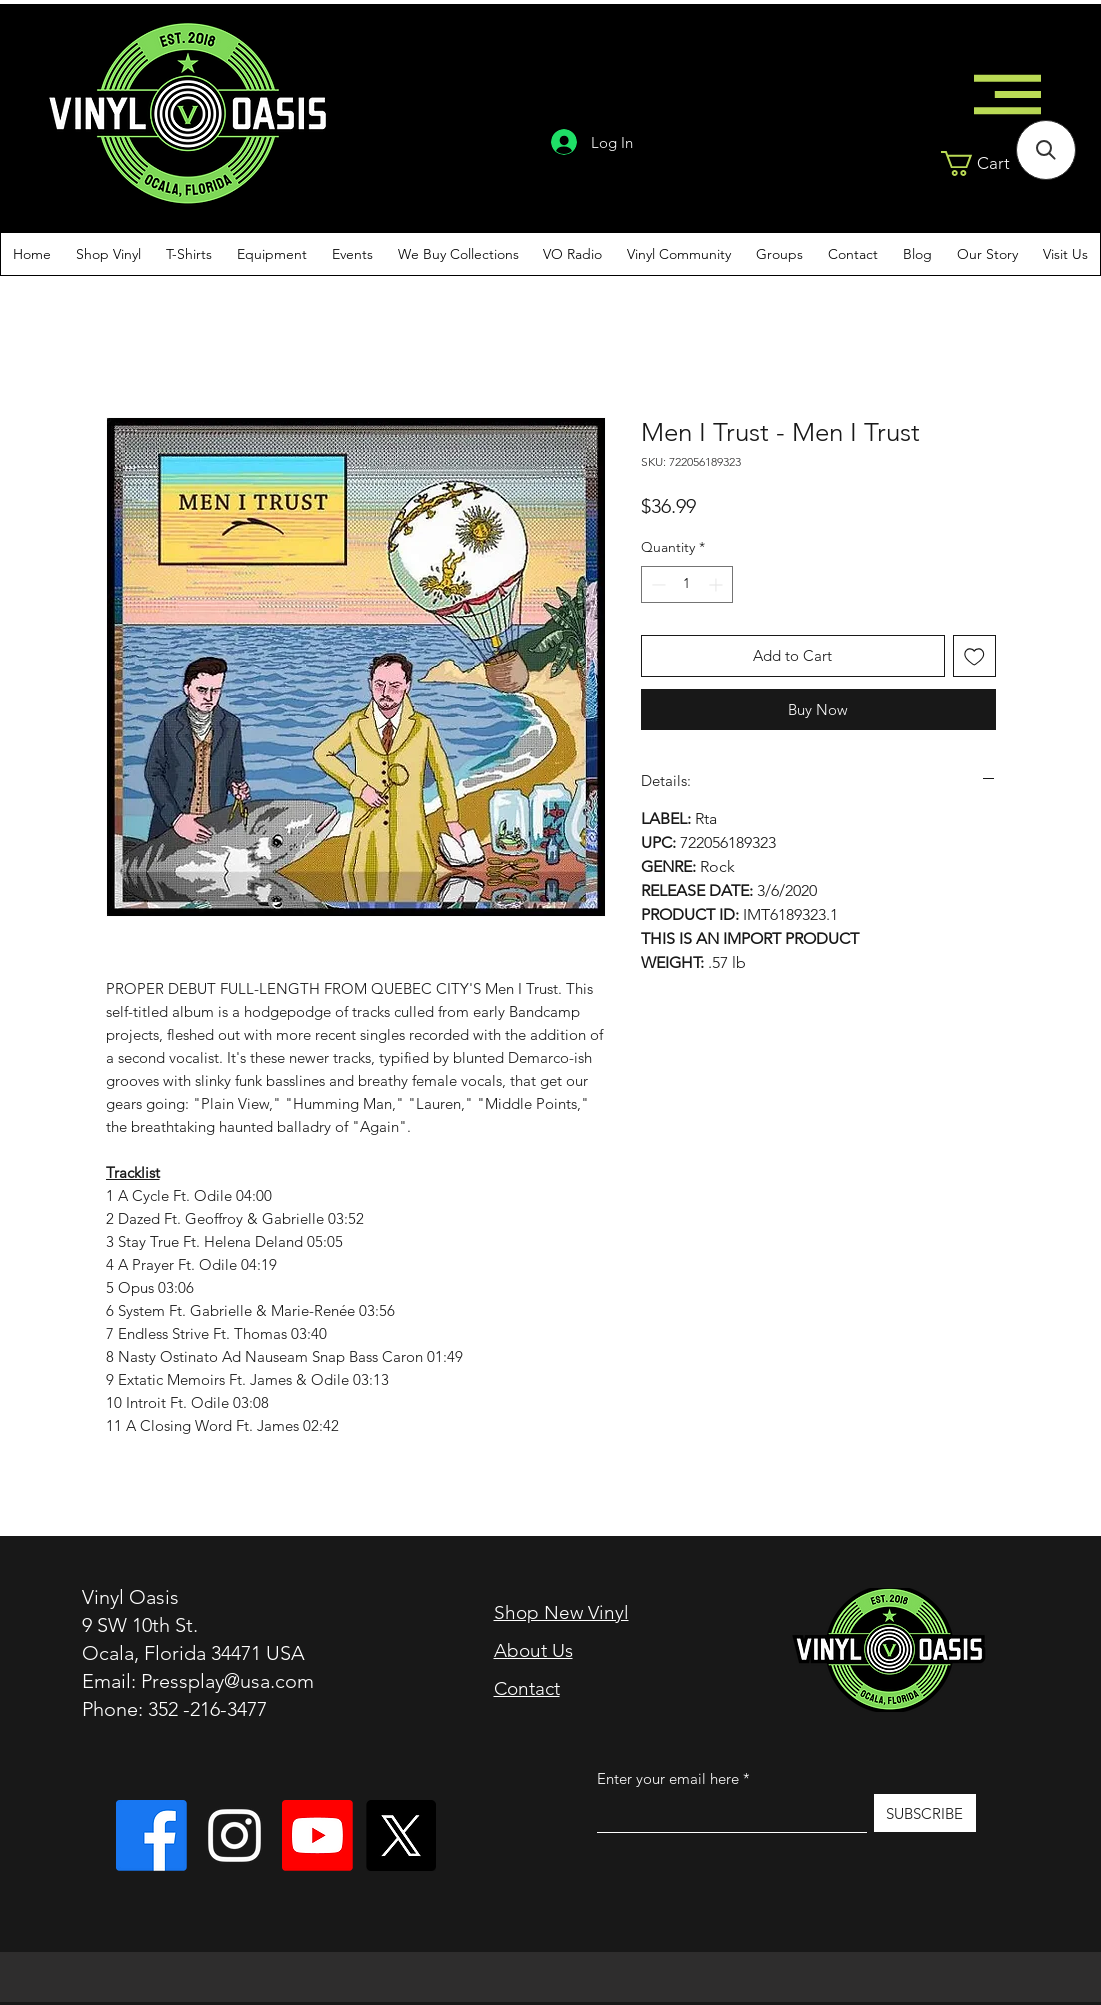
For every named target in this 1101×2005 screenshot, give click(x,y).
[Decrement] (656, 584)
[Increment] (717, 584)
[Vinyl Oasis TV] (317, 1835)
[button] (996, 163)
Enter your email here (668, 1778)
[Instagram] (234, 1835)
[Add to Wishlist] (974, 656)
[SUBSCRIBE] (925, 1813)
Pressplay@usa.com (227, 1681)
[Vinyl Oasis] (151, 1835)
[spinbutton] (687, 584)
